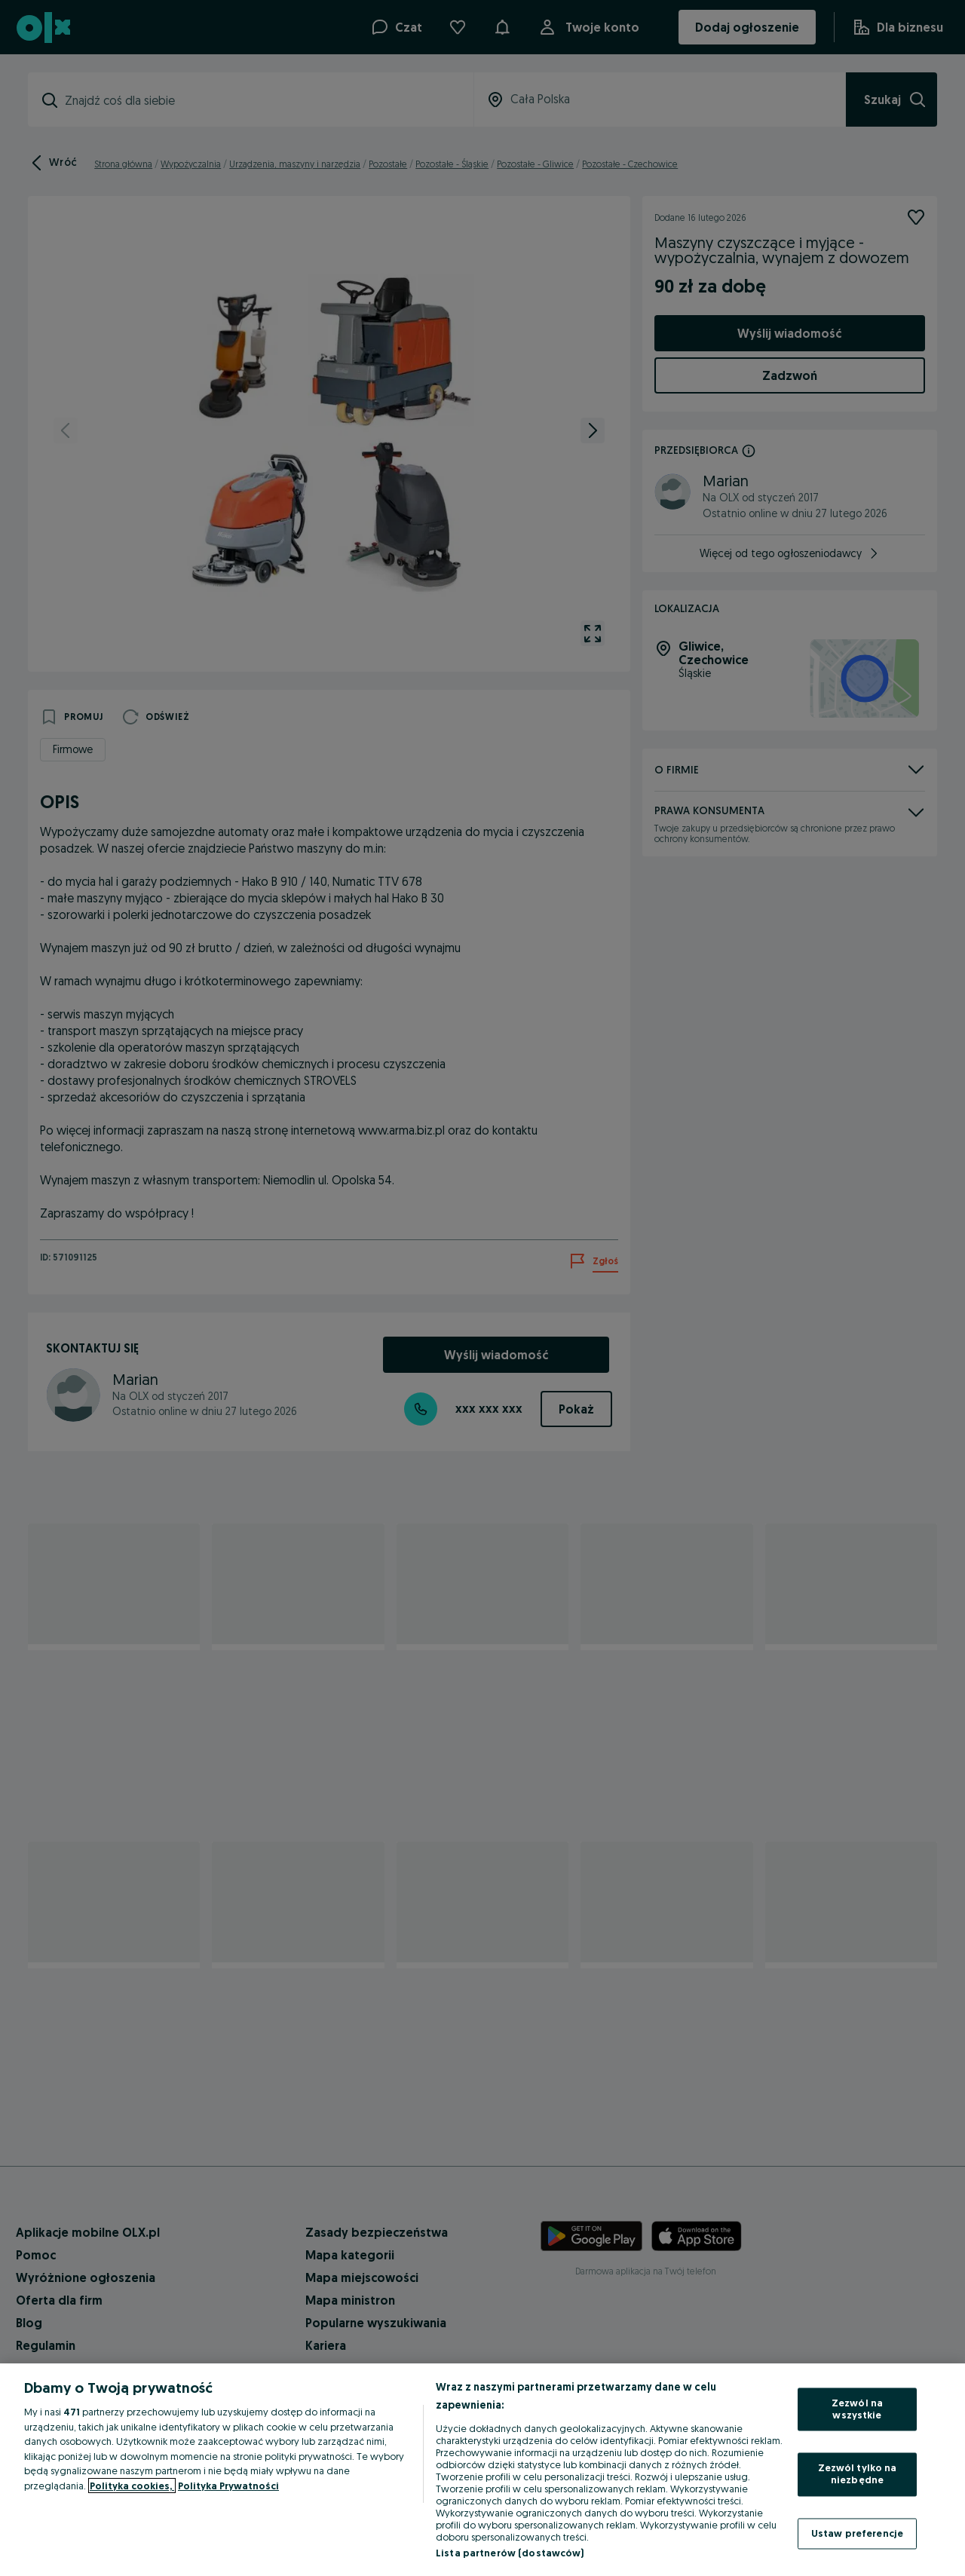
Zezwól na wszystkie (857, 2409)
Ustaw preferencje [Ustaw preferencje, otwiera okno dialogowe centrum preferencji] (857, 2533)
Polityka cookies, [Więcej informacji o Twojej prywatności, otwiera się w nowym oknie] (132, 2486)
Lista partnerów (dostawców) (510, 2553)
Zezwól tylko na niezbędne (857, 2474)
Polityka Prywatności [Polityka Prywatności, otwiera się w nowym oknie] (228, 2486)
